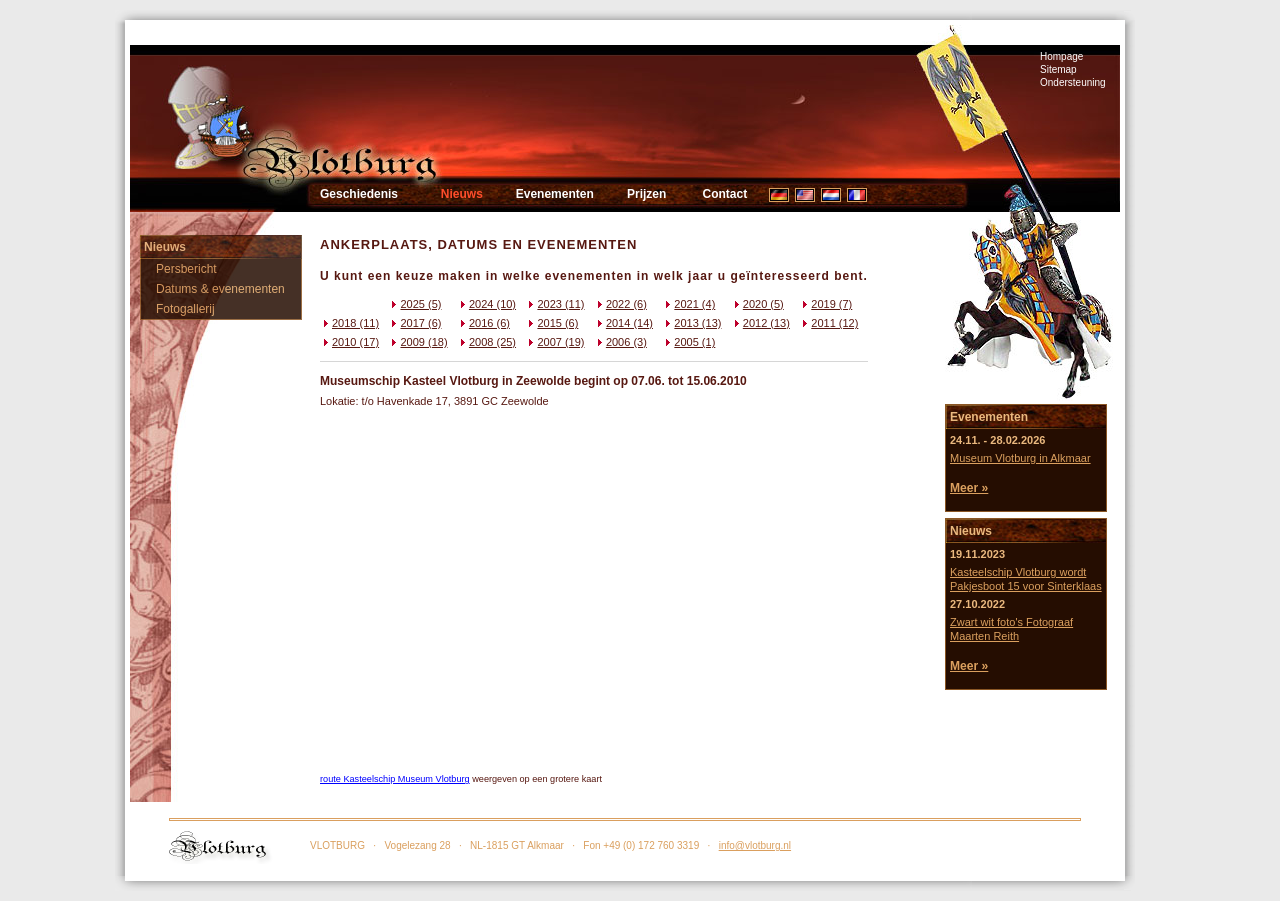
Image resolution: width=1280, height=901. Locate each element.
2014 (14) (623, 323)
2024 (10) (486, 304)
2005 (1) (688, 342)
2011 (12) (828, 323)
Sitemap (1058, 69)
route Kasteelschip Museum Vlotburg (395, 779)
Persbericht (186, 269)
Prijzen (646, 194)
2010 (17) (349, 342)
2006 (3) (620, 342)
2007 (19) (554, 342)
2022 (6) (620, 304)
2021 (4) (688, 304)
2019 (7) (825, 304)
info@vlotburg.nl (755, 845)
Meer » (969, 488)
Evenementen (555, 194)
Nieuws (462, 194)
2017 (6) (414, 323)
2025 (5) (414, 304)
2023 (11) (554, 304)
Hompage (1061, 56)
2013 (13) (691, 323)
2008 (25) (486, 342)
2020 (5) (757, 304)
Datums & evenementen (220, 289)
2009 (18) (417, 342)
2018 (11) (349, 323)
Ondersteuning (1073, 82)
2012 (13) (760, 323)
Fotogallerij (185, 309)
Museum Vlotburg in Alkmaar (1020, 458)
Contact (724, 194)
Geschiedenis (359, 194)
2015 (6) (551, 323)
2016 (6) (483, 323)
